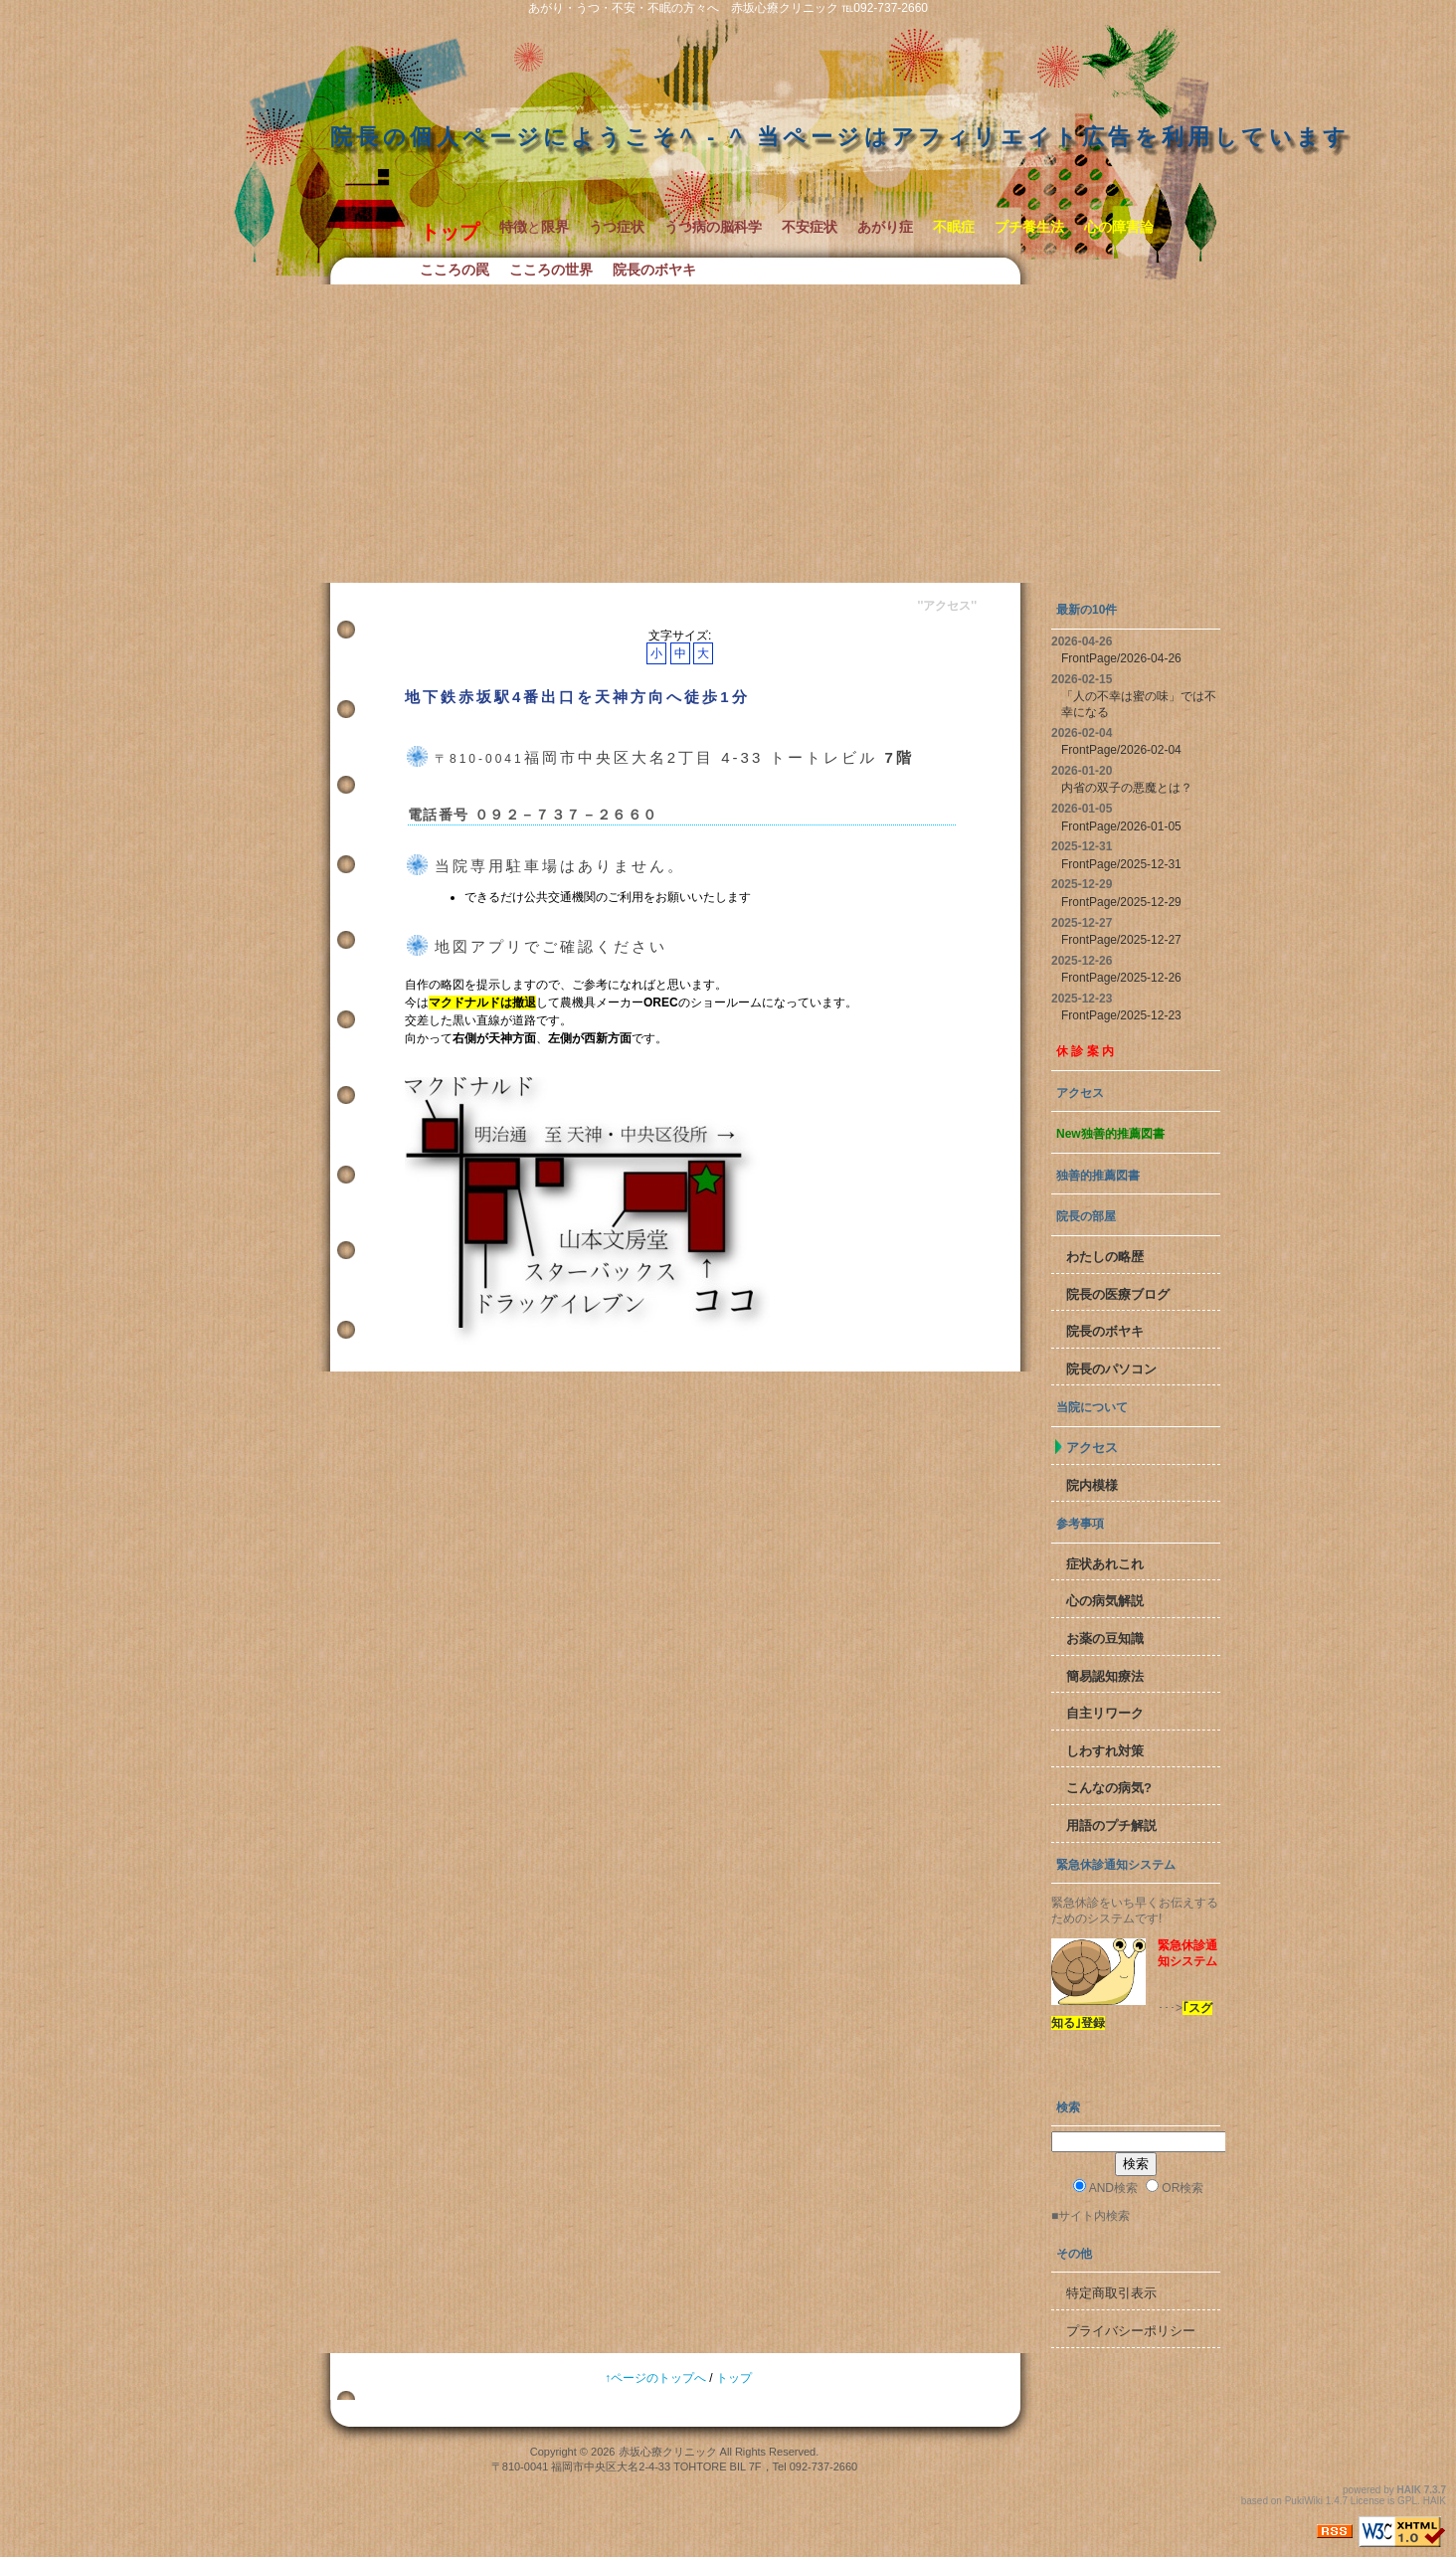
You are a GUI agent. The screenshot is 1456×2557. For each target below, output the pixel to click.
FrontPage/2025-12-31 (1121, 864)
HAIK (1409, 2489)
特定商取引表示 (1111, 2292)
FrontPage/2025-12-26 (1121, 978)
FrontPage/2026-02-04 (1121, 750)
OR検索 (1174, 2187)
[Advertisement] (728, 433)
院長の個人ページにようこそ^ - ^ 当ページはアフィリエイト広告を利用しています (840, 136)
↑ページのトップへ (655, 2378)
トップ (734, 2378)
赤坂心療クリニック (668, 2452)
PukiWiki (1304, 2500)
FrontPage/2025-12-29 (1121, 902)
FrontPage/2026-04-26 (1121, 658)
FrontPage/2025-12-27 (1121, 940)
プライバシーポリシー (1130, 2330)
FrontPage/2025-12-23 (1121, 1015)
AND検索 (1105, 2187)
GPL (1407, 2500)
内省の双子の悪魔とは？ (1126, 788)
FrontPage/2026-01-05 (1121, 826)
